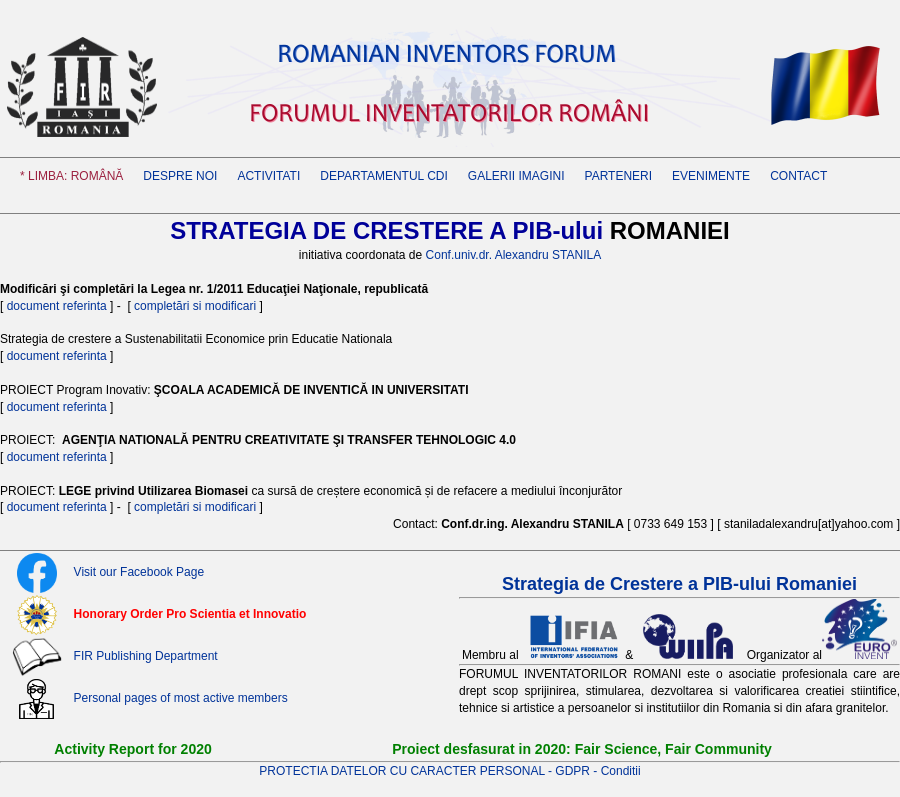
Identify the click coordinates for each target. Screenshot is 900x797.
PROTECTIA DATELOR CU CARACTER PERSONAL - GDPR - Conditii (449, 771)
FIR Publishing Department (146, 656)
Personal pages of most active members (181, 698)
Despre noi (180, 176)
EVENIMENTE (711, 176)
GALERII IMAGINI (516, 176)
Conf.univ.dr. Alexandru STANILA (514, 255)
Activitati (268, 176)
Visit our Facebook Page (139, 572)
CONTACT (798, 176)
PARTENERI (619, 176)
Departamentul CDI (384, 176)
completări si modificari (196, 306)
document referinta (57, 306)
